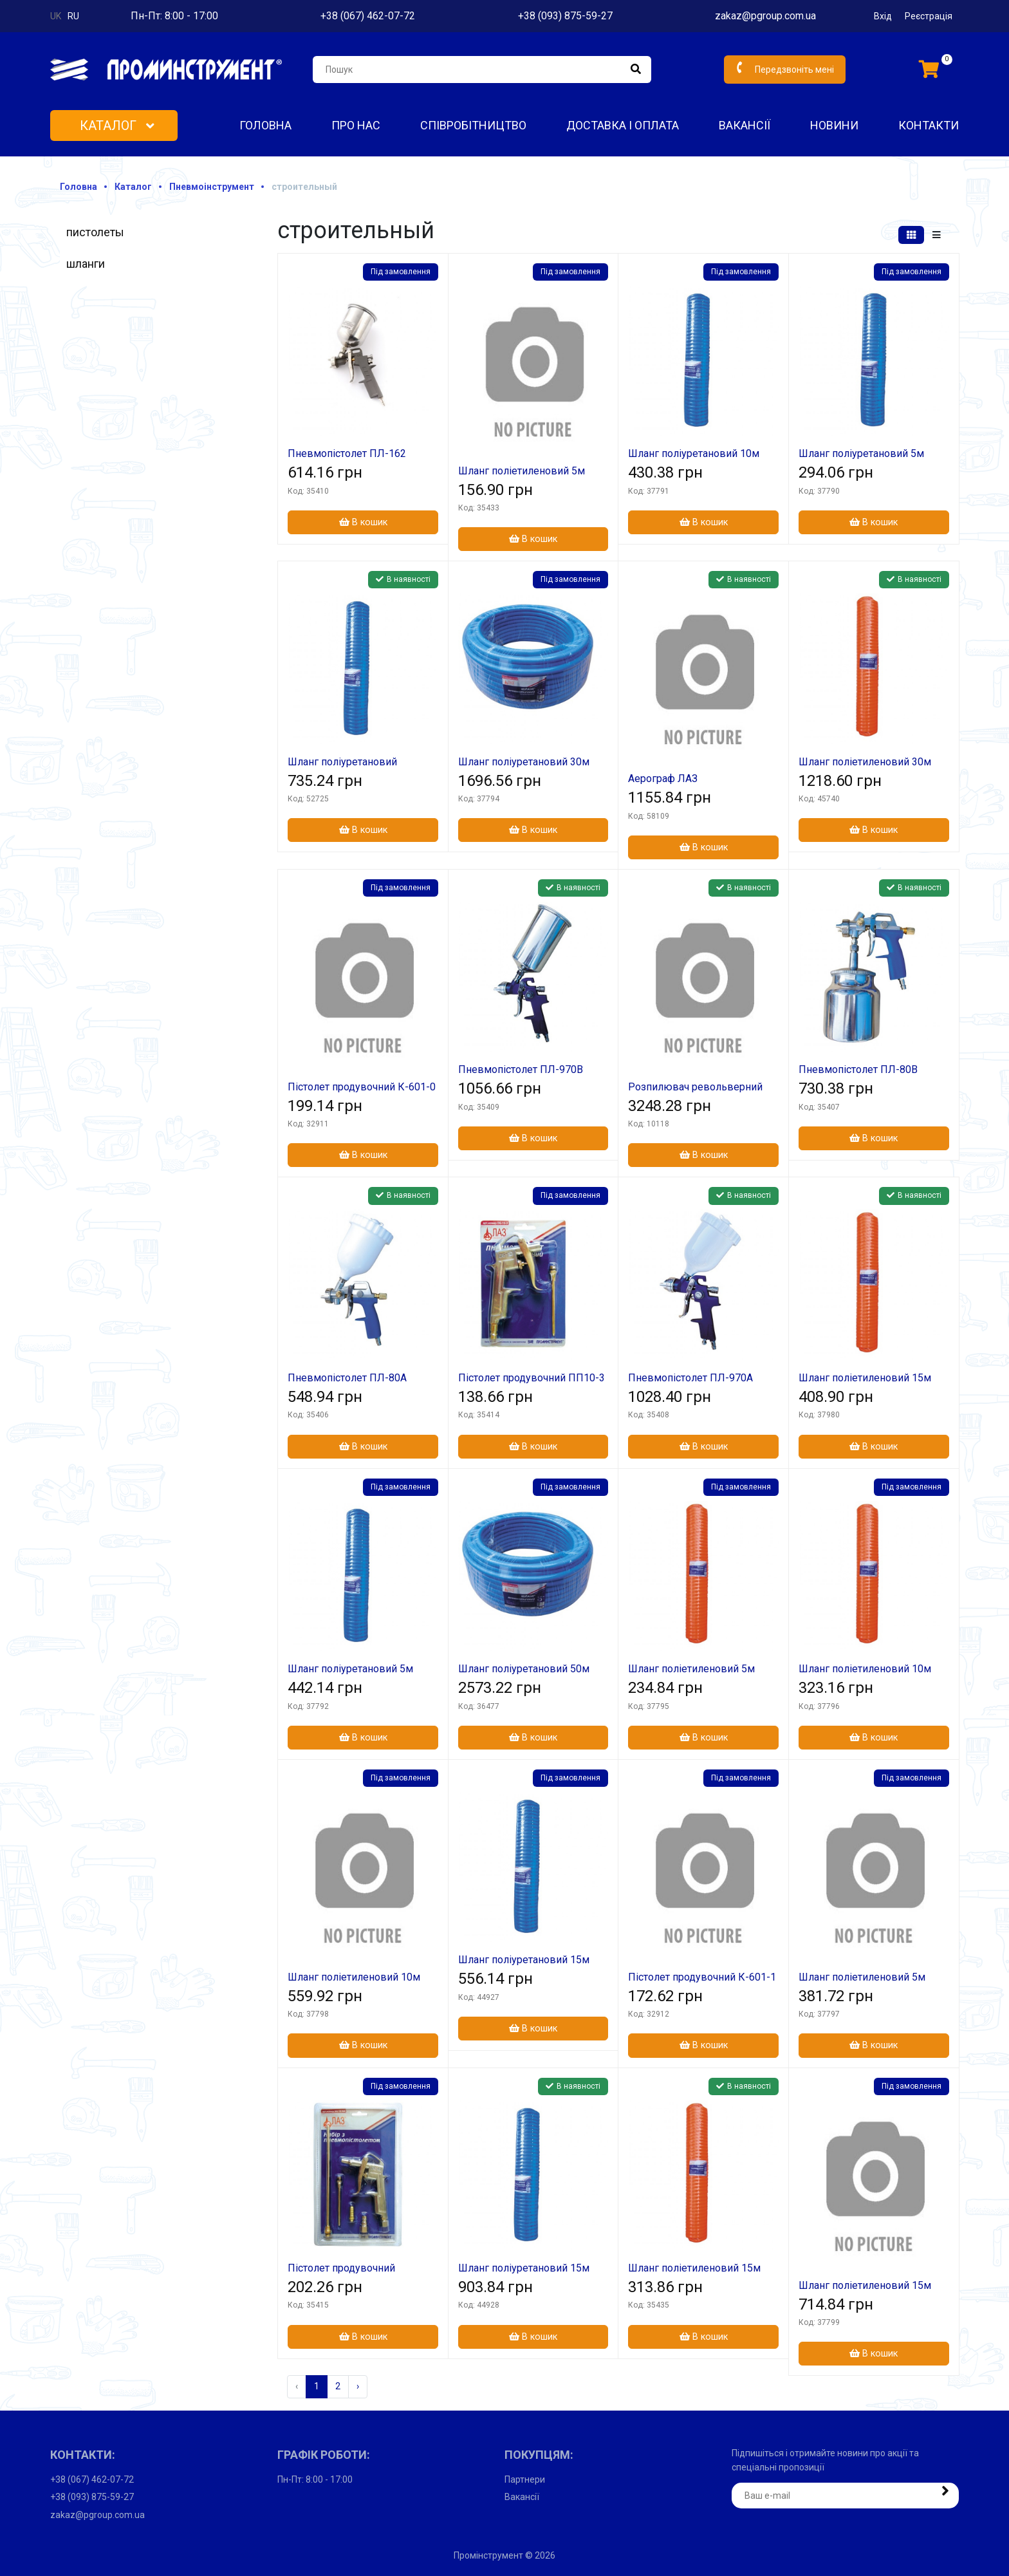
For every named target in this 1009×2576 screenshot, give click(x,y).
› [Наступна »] (357, 2386)
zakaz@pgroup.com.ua (765, 16)
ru (73, 16)
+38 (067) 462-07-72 (367, 16)
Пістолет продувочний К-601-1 (702, 1977)
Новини (834, 125)
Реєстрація (928, 16)
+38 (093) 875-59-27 (565, 16)
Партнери (524, 2479)
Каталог (117, 125)
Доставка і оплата (622, 125)
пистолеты (95, 232)
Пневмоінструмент (211, 187)
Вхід (883, 16)
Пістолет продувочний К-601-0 (362, 1087)
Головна (265, 125)
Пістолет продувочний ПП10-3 (531, 1378)
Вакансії (744, 125)
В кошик (363, 522)
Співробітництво (473, 125)
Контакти (928, 125)
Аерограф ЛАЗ (663, 778)
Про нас (355, 125)
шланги (85, 263)
